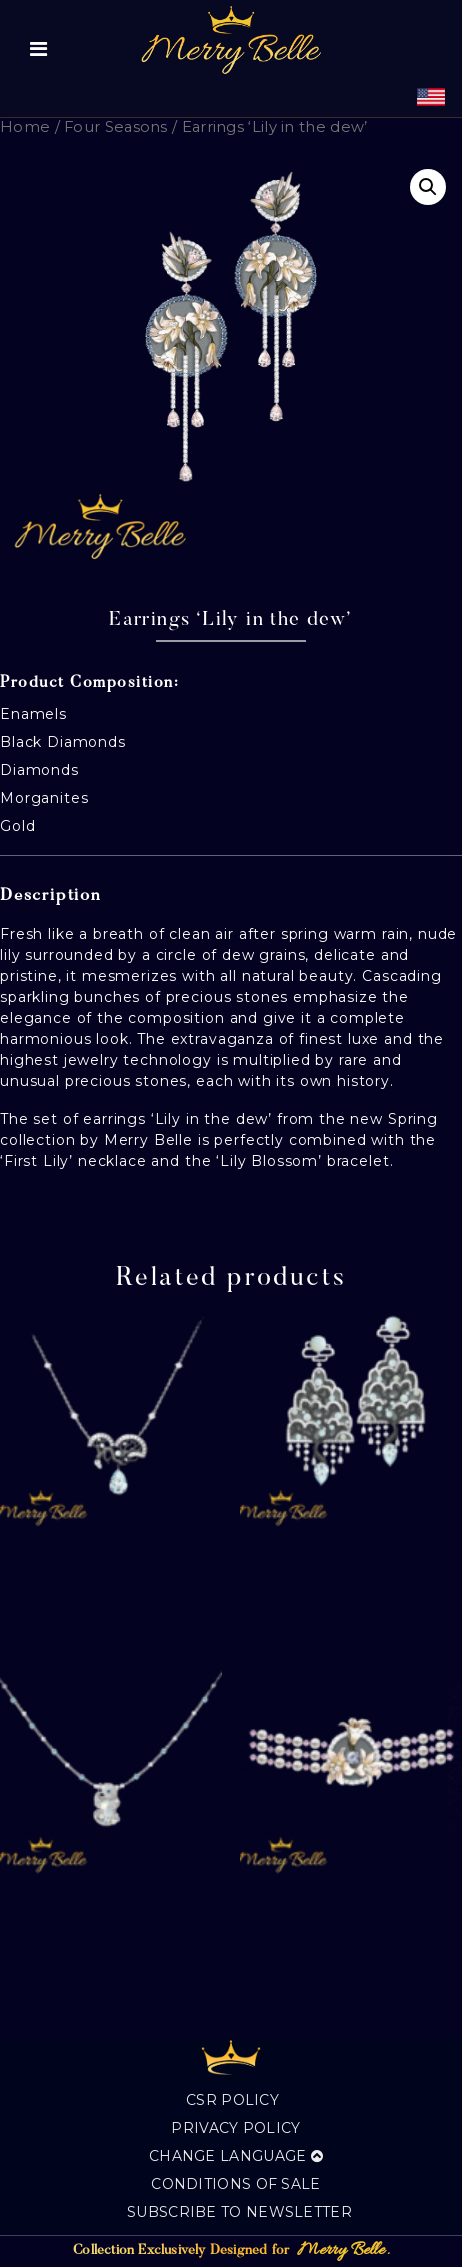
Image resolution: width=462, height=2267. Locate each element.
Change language (236, 2156)
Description (51, 896)
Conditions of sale (235, 2184)
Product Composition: (89, 683)
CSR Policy (232, 2100)
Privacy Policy (235, 2128)
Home (25, 127)
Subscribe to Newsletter (239, 2212)
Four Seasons (116, 127)
